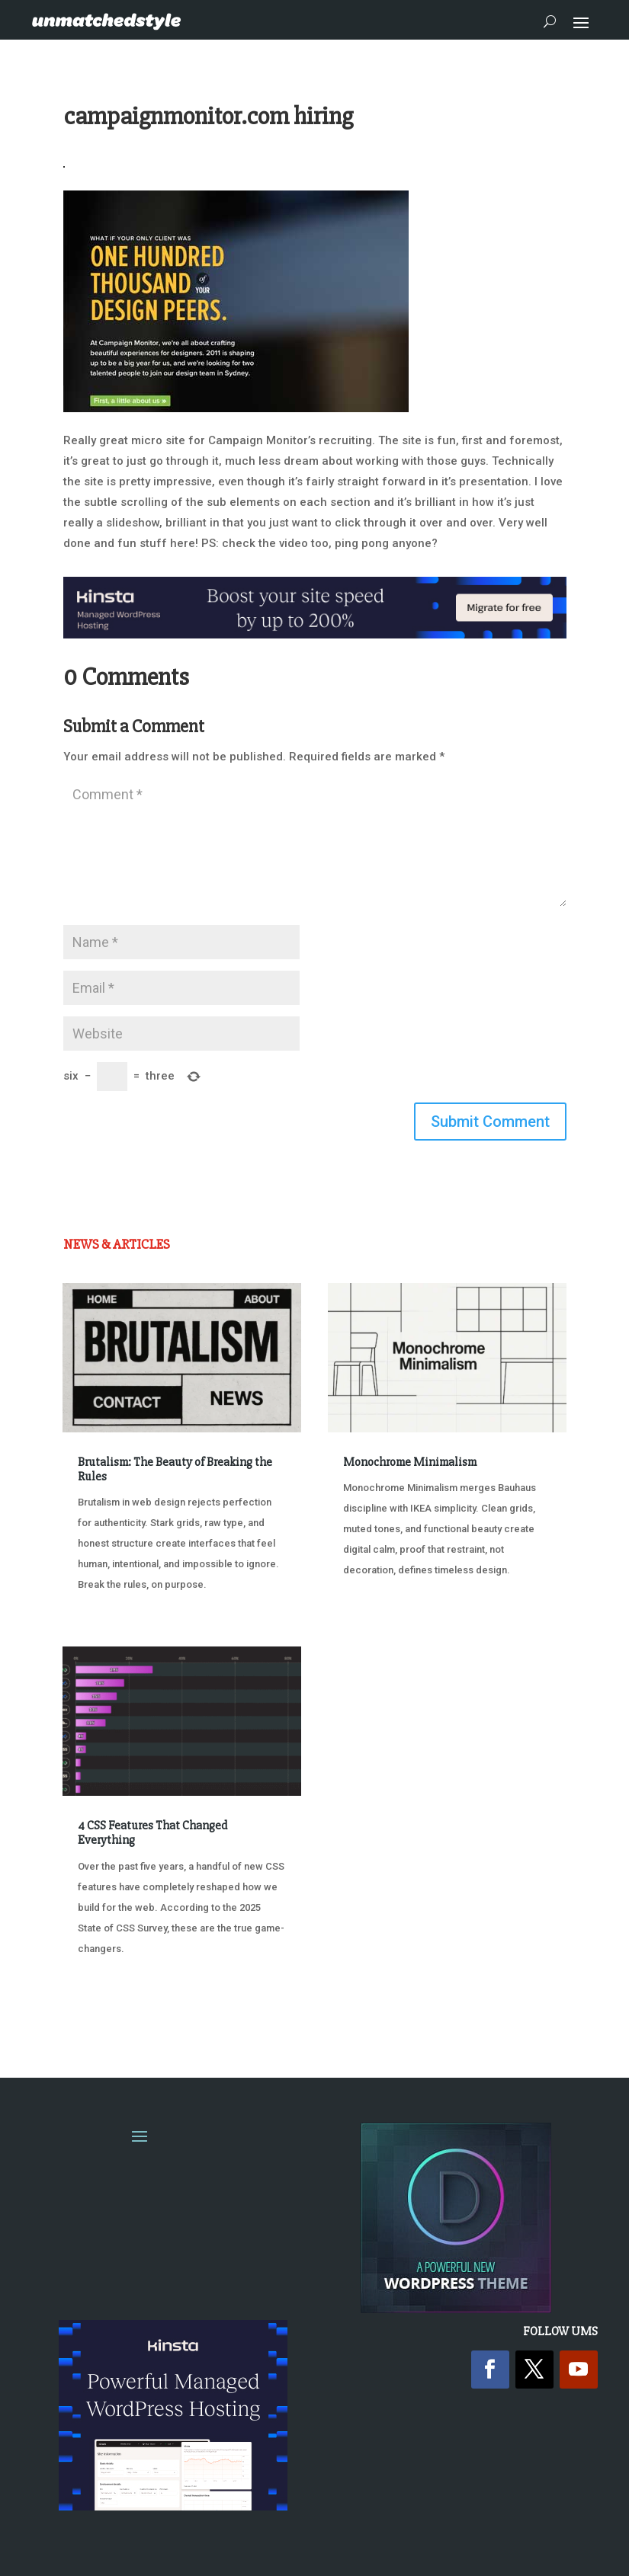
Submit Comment (490, 1121)
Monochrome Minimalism (410, 1462)
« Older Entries (113, 2005)
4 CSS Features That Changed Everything (152, 1833)
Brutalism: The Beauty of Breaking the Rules (175, 1469)
